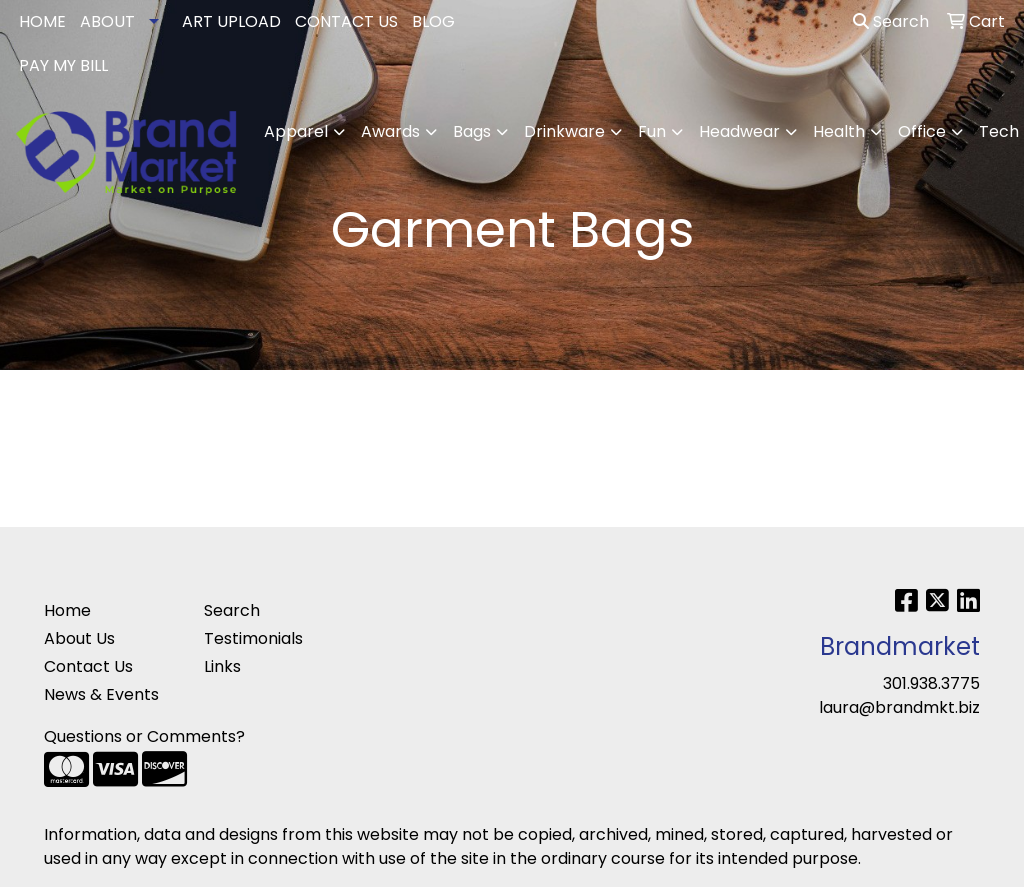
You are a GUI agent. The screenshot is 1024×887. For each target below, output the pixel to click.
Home (67, 610)
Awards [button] (390, 131)
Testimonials (253, 638)
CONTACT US (346, 21)
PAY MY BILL (63, 65)
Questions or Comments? (144, 736)
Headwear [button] (739, 131)
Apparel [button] (296, 131)
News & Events (101, 694)
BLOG (433, 21)
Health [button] (839, 131)
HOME (42, 21)
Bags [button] (472, 131)
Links (222, 666)
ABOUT (107, 21)
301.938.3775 (931, 683)
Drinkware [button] (564, 131)
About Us (79, 638)
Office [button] (922, 131)
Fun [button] (652, 131)
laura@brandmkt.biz (899, 707)
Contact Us (88, 666)
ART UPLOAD (231, 21)
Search (891, 21)
